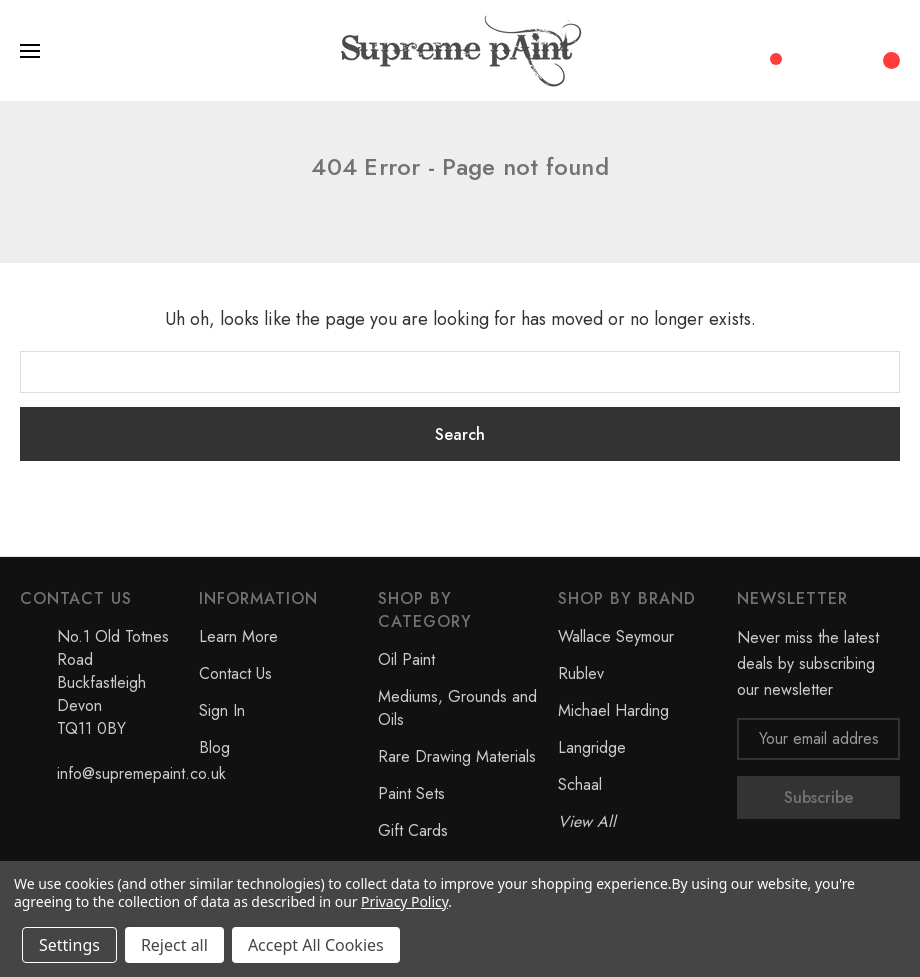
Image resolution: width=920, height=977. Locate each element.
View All (587, 821)
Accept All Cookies (316, 945)
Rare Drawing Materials (457, 756)
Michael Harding (613, 710)
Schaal (580, 784)
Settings (69, 945)
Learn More (238, 636)
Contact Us (235, 673)
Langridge (592, 747)
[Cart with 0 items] (889, 50)
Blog (214, 747)
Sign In (222, 710)
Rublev (581, 673)
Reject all (174, 945)
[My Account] (850, 51)
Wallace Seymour (616, 636)
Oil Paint (406, 659)
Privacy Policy (404, 901)
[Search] (810, 51)
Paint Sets (411, 793)
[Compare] (769, 49)
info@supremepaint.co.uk (141, 773)
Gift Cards (413, 830)
